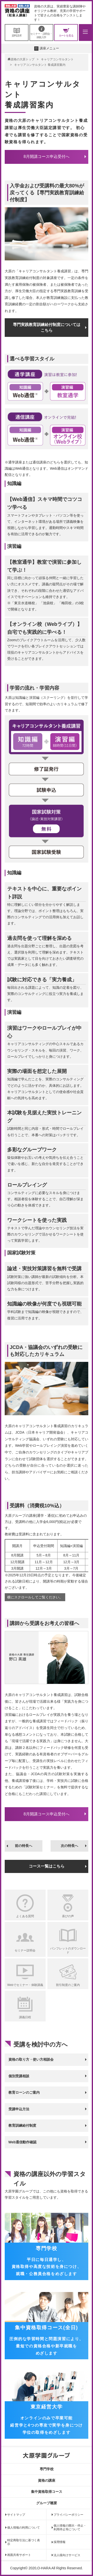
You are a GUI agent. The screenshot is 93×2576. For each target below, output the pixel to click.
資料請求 (16, 32)
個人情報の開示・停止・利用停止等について (70, 2527)
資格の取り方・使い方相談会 (31, 2059)
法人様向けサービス (67, 2555)
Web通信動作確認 (22, 2142)
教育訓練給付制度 (22, 2125)
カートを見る (66, 32)
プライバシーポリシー (68, 2514)
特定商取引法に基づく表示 (23, 2542)
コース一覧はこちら (46, 1866)
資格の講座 (46, 2480)
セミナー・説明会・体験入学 (41, 32)
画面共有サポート (19, 2555)
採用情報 (59, 2542)
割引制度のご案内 (68, 1985)
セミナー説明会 (25, 1950)
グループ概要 (46, 2503)
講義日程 (25, 2017)
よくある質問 (25, 1916)
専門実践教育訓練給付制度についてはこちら (46, 327)
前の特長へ (23, 1846)
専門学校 (47, 2469)
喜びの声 (68, 1916)
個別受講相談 (18, 2076)
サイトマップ (16, 2514)
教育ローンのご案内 (24, 2092)
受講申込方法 (18, 2109)
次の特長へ (69, 1846)
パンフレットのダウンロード (68, 1950)
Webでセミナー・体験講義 (25, 1985)
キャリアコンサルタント (57, 59)
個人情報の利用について (23, 2527)
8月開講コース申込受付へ (46, 156)
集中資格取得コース (46, 2492)
